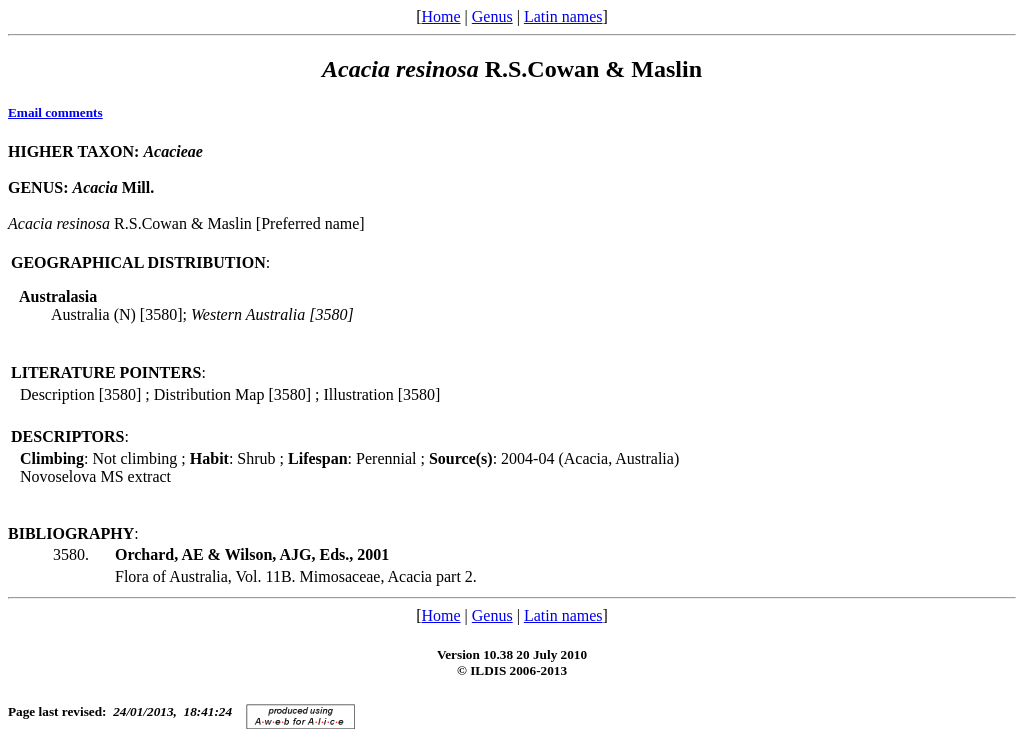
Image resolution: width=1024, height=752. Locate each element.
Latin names (563, 16)
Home (440, 16)
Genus (492, 16)
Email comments (55, 112)
